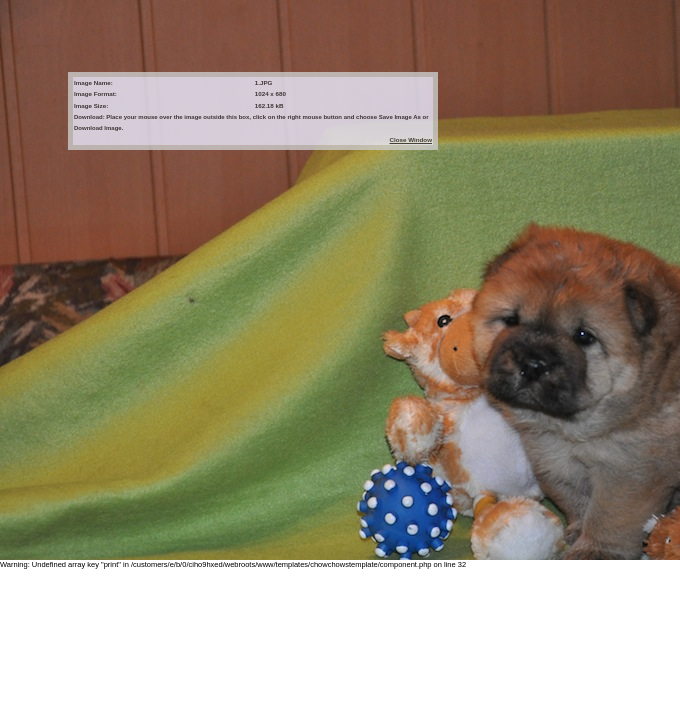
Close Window (411, 139)
